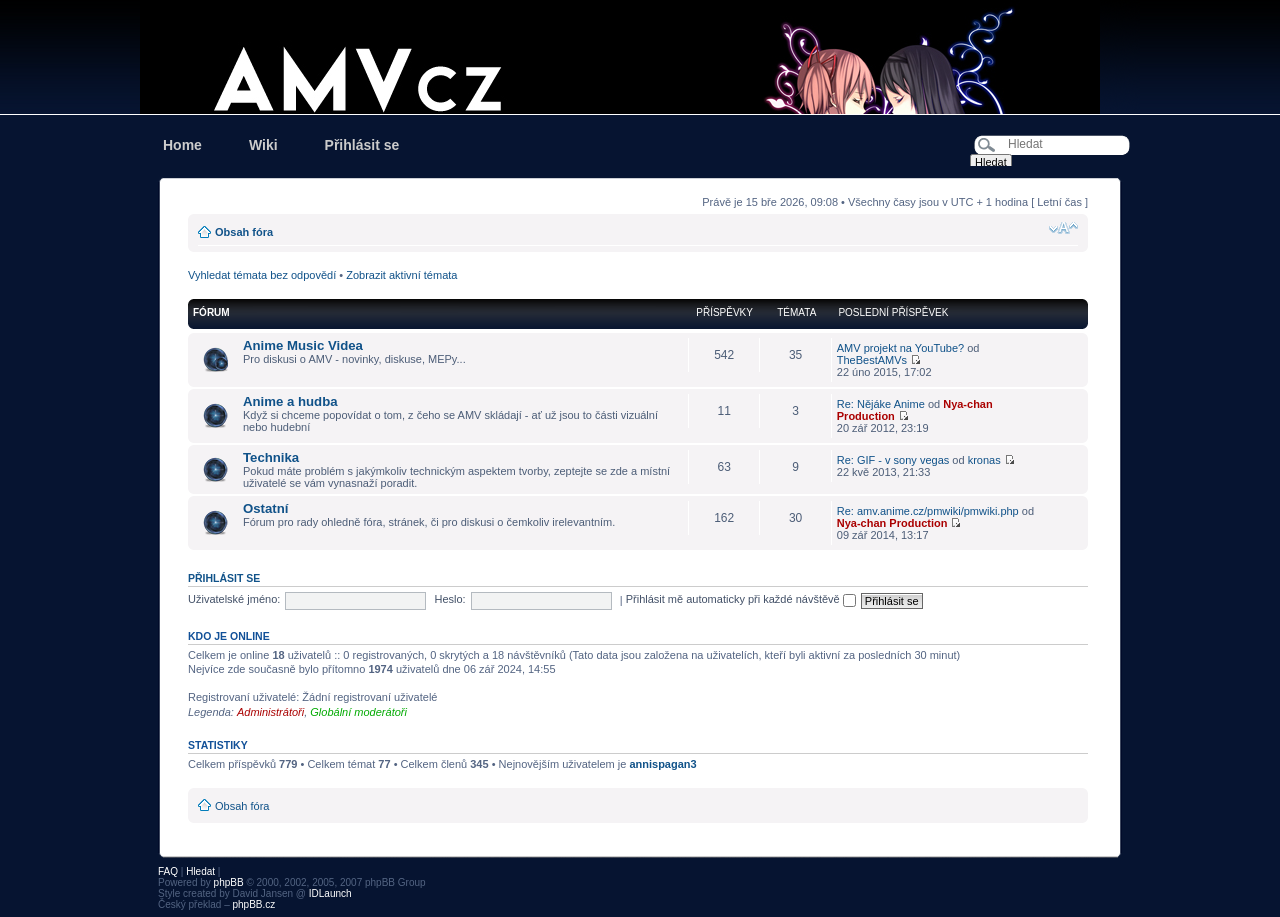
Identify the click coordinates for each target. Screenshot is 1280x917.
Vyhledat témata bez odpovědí (262, 275)
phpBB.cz (253, 904)
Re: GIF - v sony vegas (893, 460)
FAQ (168, 871)
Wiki (263, 145)
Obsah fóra (244, 232)
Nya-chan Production (892, 523)
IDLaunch (330, 893)
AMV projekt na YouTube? (900, 348)
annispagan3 (662, 764)
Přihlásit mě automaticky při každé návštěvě (741, 599)
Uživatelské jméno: (234, 599)
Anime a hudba (290, 401)
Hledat (200, 871)
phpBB (229, 882)
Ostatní (265, 508)
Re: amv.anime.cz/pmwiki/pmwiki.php (928, 511)
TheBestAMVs (872, 360)
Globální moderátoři (358, 712)
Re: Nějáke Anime (881, 404)
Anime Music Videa (303, 345)
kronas (984, 460)
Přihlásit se (362, 145)
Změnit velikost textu (1063, 228)
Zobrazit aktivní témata (401, 275)
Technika (271, 457)
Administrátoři (270, 712)
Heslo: (449, 599)
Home (182, 145)
